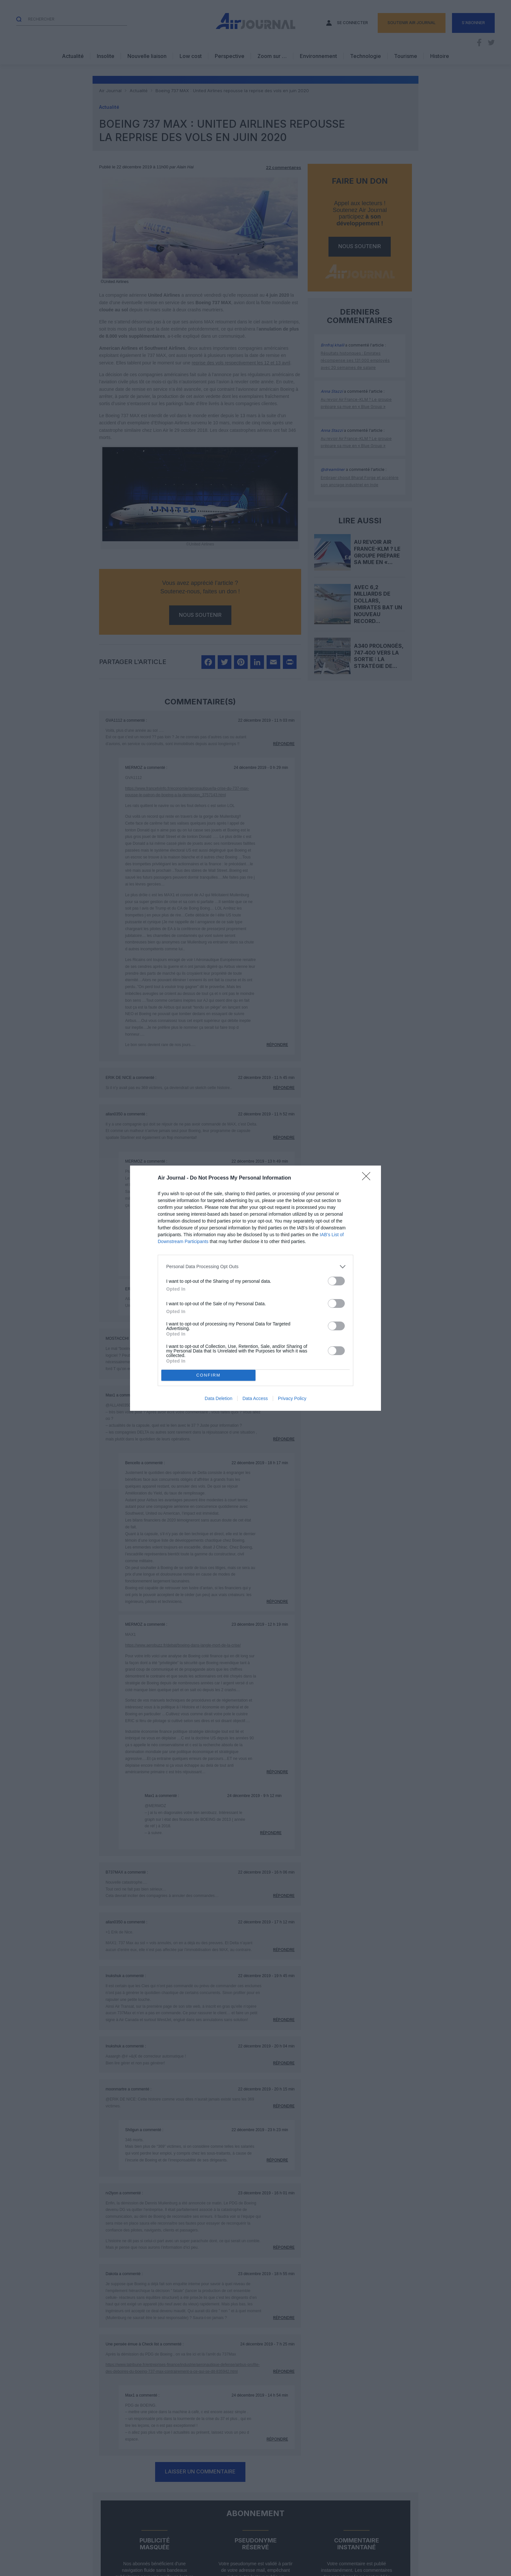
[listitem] (255, 1266)
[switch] (336, 1281)
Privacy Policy (292, 1398)
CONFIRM (208, 1375)
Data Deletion (218, 1398)
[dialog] (255, 1288)
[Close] (368, 1178)
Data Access (255, 1398)
